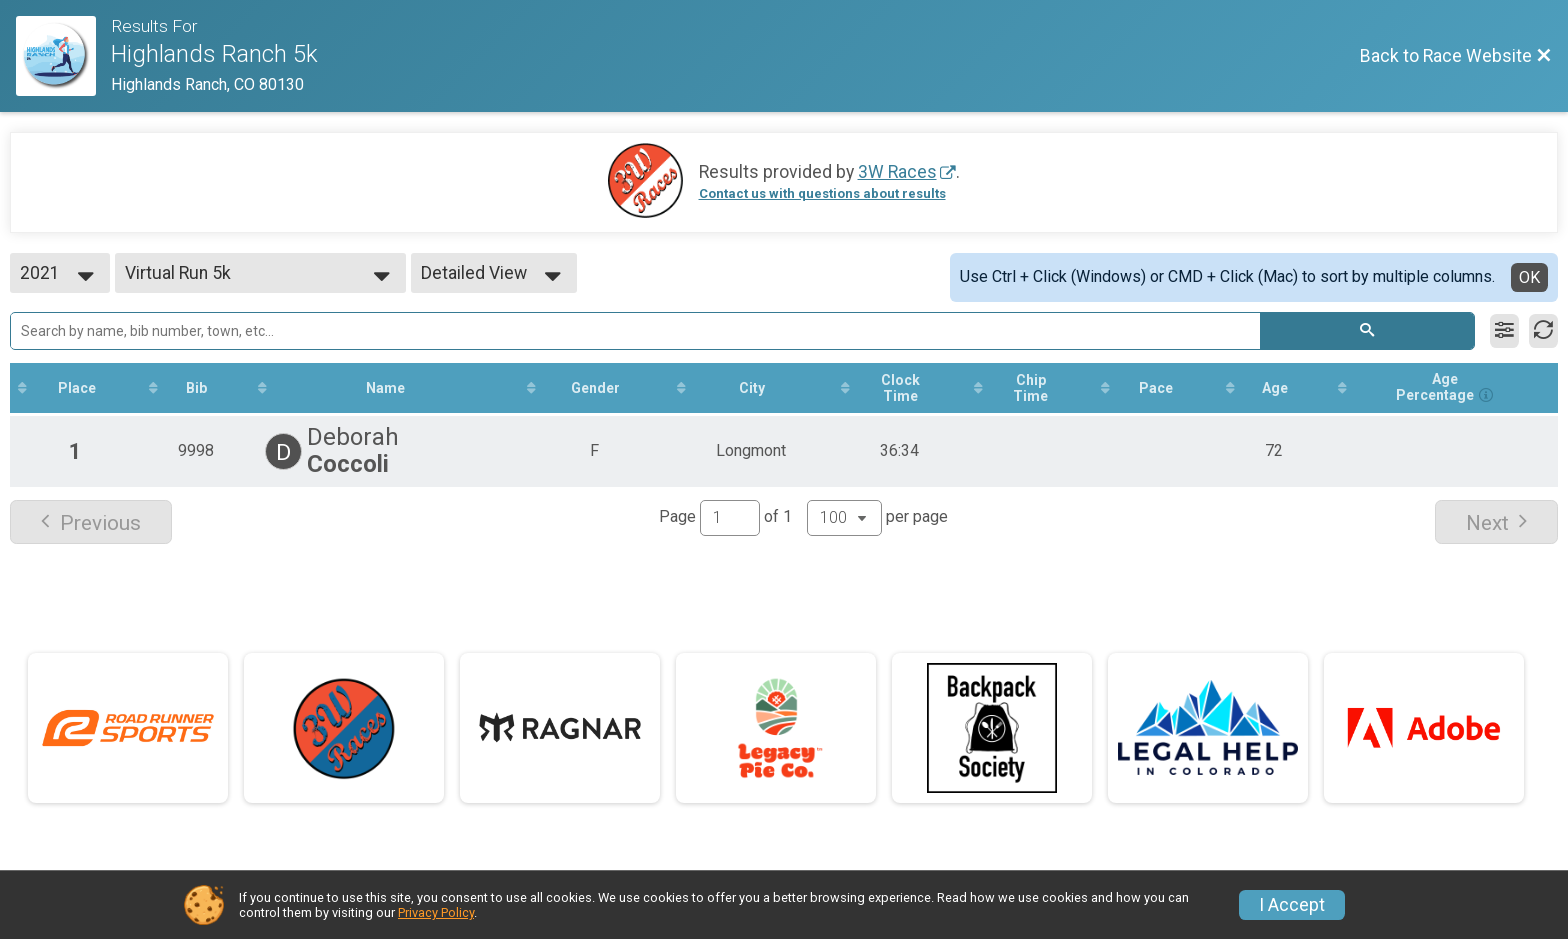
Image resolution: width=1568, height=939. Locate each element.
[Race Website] (63, 56)
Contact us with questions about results (822, 193)
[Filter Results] (1504, 331)
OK (1529, 277)
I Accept (1292, 905)
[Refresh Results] (1543, 331)
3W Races (897, 172)
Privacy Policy (436, 912)
